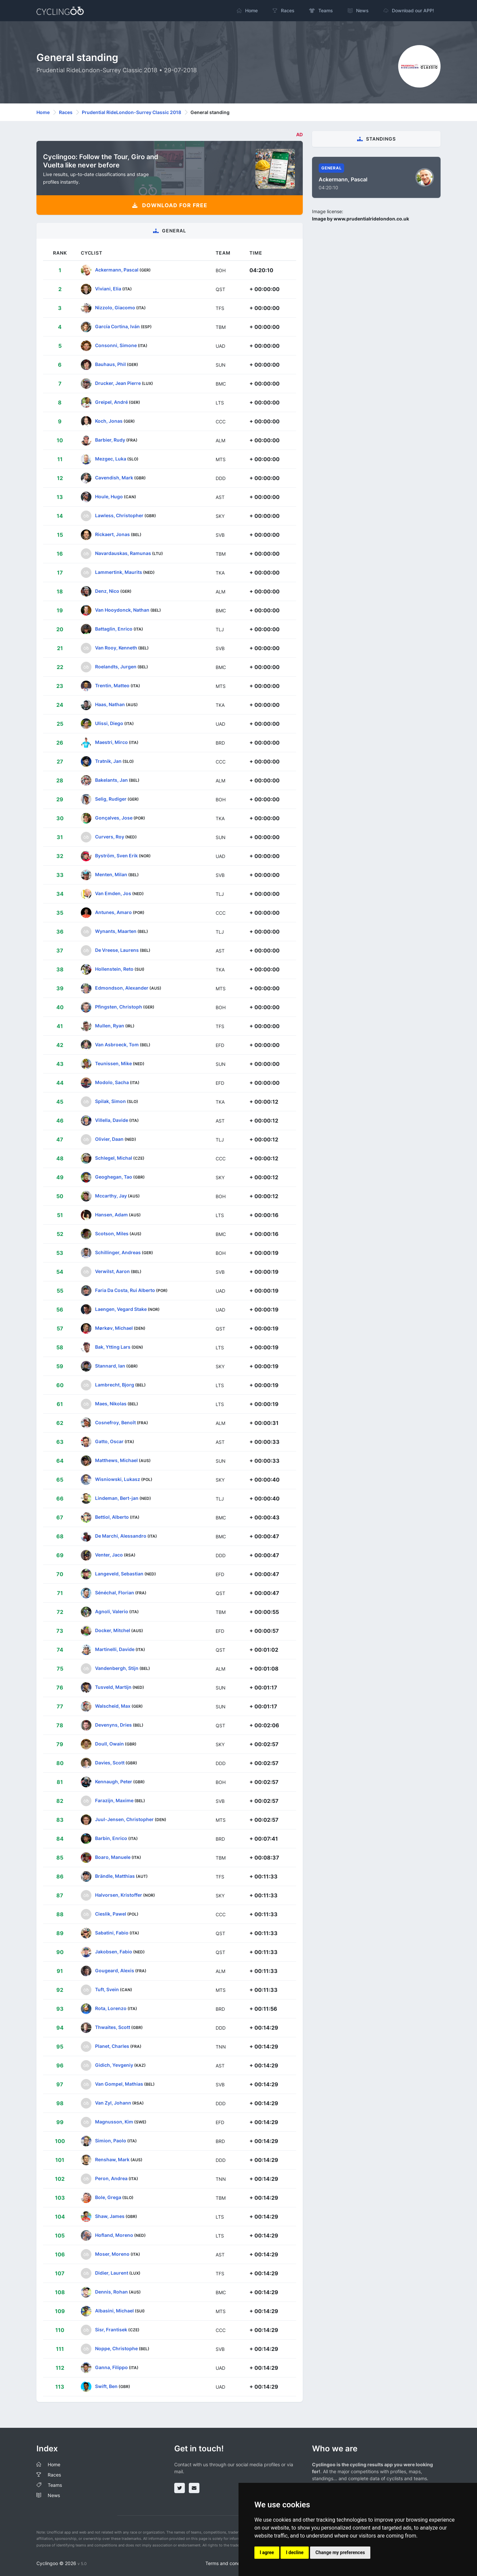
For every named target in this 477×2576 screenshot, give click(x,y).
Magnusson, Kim (114, 2121)
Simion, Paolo (110, 2140)
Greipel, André (111, 402)
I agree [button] (267, 2552)
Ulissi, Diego (109, 723)
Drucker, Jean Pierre (118, 383)
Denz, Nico (107, 591)
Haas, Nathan (110, 704)
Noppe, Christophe (116, 2348)
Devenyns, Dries (113, 1725)
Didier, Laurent (111, 2273)
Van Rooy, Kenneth (116, 647)
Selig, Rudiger (111, 799)
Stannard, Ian (110, 1366)
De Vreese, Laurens (117, 950)
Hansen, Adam (111, 1214)
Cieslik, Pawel (110, 1914)
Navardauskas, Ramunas (123, 553)
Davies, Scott (110, 1762)
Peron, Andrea (111, 2178)
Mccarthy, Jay (111, 1195)
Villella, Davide (111, 1120)
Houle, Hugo (109, 496)
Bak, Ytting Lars (113, 1347)
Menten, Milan (111, 874)
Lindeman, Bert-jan (116, 1498)
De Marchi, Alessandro (120, 1536)
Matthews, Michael (116, 1460)
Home (43, 112)
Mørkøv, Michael (114, 1328)
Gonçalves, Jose (113, 818)
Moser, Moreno (112, 2254)
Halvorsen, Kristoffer (118, 1895)
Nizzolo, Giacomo (115, 307)
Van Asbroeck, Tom (117, 1044)
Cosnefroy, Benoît (115, 1422)
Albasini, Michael (114, 2310)
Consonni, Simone (116, 345)
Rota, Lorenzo (111, 2008)
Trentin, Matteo (112, 685)
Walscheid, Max (113, 1706)
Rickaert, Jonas (112, 534)
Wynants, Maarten (115, 931)
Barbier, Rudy (110, 440)
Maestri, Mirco (111, 742)
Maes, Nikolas (111, 1403)
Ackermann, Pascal (116, 270)
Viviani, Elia (108, 288)
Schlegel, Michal (113, 1158)
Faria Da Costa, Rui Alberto (125, 1290)
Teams (55, 2485)
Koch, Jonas (109, 421)
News (54, 2495)
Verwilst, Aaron (112, 1271)
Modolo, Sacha (112, 1082)
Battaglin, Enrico (113, 629)
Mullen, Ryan (109, 1025)
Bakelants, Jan (111, 780)
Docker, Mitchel (112, 1630)
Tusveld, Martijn (113, 1687)
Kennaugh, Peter (113, 1781)
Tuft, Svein (107, 1989)
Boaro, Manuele (113, 1857)
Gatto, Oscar (109, 1441)
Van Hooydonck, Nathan (122, 610)
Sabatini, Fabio (112, 1932)
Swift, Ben (106, 2386)
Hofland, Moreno (114, 2235)
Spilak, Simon (110, 1101)
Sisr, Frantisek (111, 2329)
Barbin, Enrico (111, 1838)
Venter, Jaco (109, 1555)
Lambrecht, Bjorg (114, 1384)
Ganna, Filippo (111, 2367)
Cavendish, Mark (114, 477)
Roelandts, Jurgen (115, 666)
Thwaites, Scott (112, 2027)
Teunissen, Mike (113, 1063)
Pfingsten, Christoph (118, 1007)
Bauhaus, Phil (110, 364)
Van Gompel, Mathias (119, 2084)
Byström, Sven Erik (116, 855)
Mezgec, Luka (110, 458)
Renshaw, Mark (112, 2159)
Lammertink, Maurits (118, 572)
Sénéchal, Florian (114, 1592)
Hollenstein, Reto (114, 969)
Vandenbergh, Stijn (116, 1668)
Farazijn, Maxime (114, 1800)
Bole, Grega (108, 2197)
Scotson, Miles (112, 1233)
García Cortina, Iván (117, 326)
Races (66, 112)
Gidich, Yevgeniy (114, 2065)
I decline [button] (294, 2552)
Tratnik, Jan (108, 761)
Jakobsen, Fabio (113, 1951)
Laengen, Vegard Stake (121, 1309)
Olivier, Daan (109, 1139)
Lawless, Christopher (119, 515)
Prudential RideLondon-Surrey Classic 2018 (131, 112)
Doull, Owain (109, 1744)
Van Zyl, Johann (113, 2103)
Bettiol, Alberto (112, 1517)
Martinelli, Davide (114, 1649)
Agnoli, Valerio (111, 1611)
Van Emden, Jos (113, 893)
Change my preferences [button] (340, 2552)
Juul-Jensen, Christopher (124, 1819)
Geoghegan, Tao (113, 1177)
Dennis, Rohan (111, 2292)
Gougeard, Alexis (114, 1970)
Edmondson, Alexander (121, 988)
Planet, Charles (112, 2046)
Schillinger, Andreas (118, 1252)
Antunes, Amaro (113, 912)
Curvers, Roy (109, 836)
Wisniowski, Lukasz (117, 1479)
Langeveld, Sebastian (119, 1573)
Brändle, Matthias (115, 1876)
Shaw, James (110, 2216)
